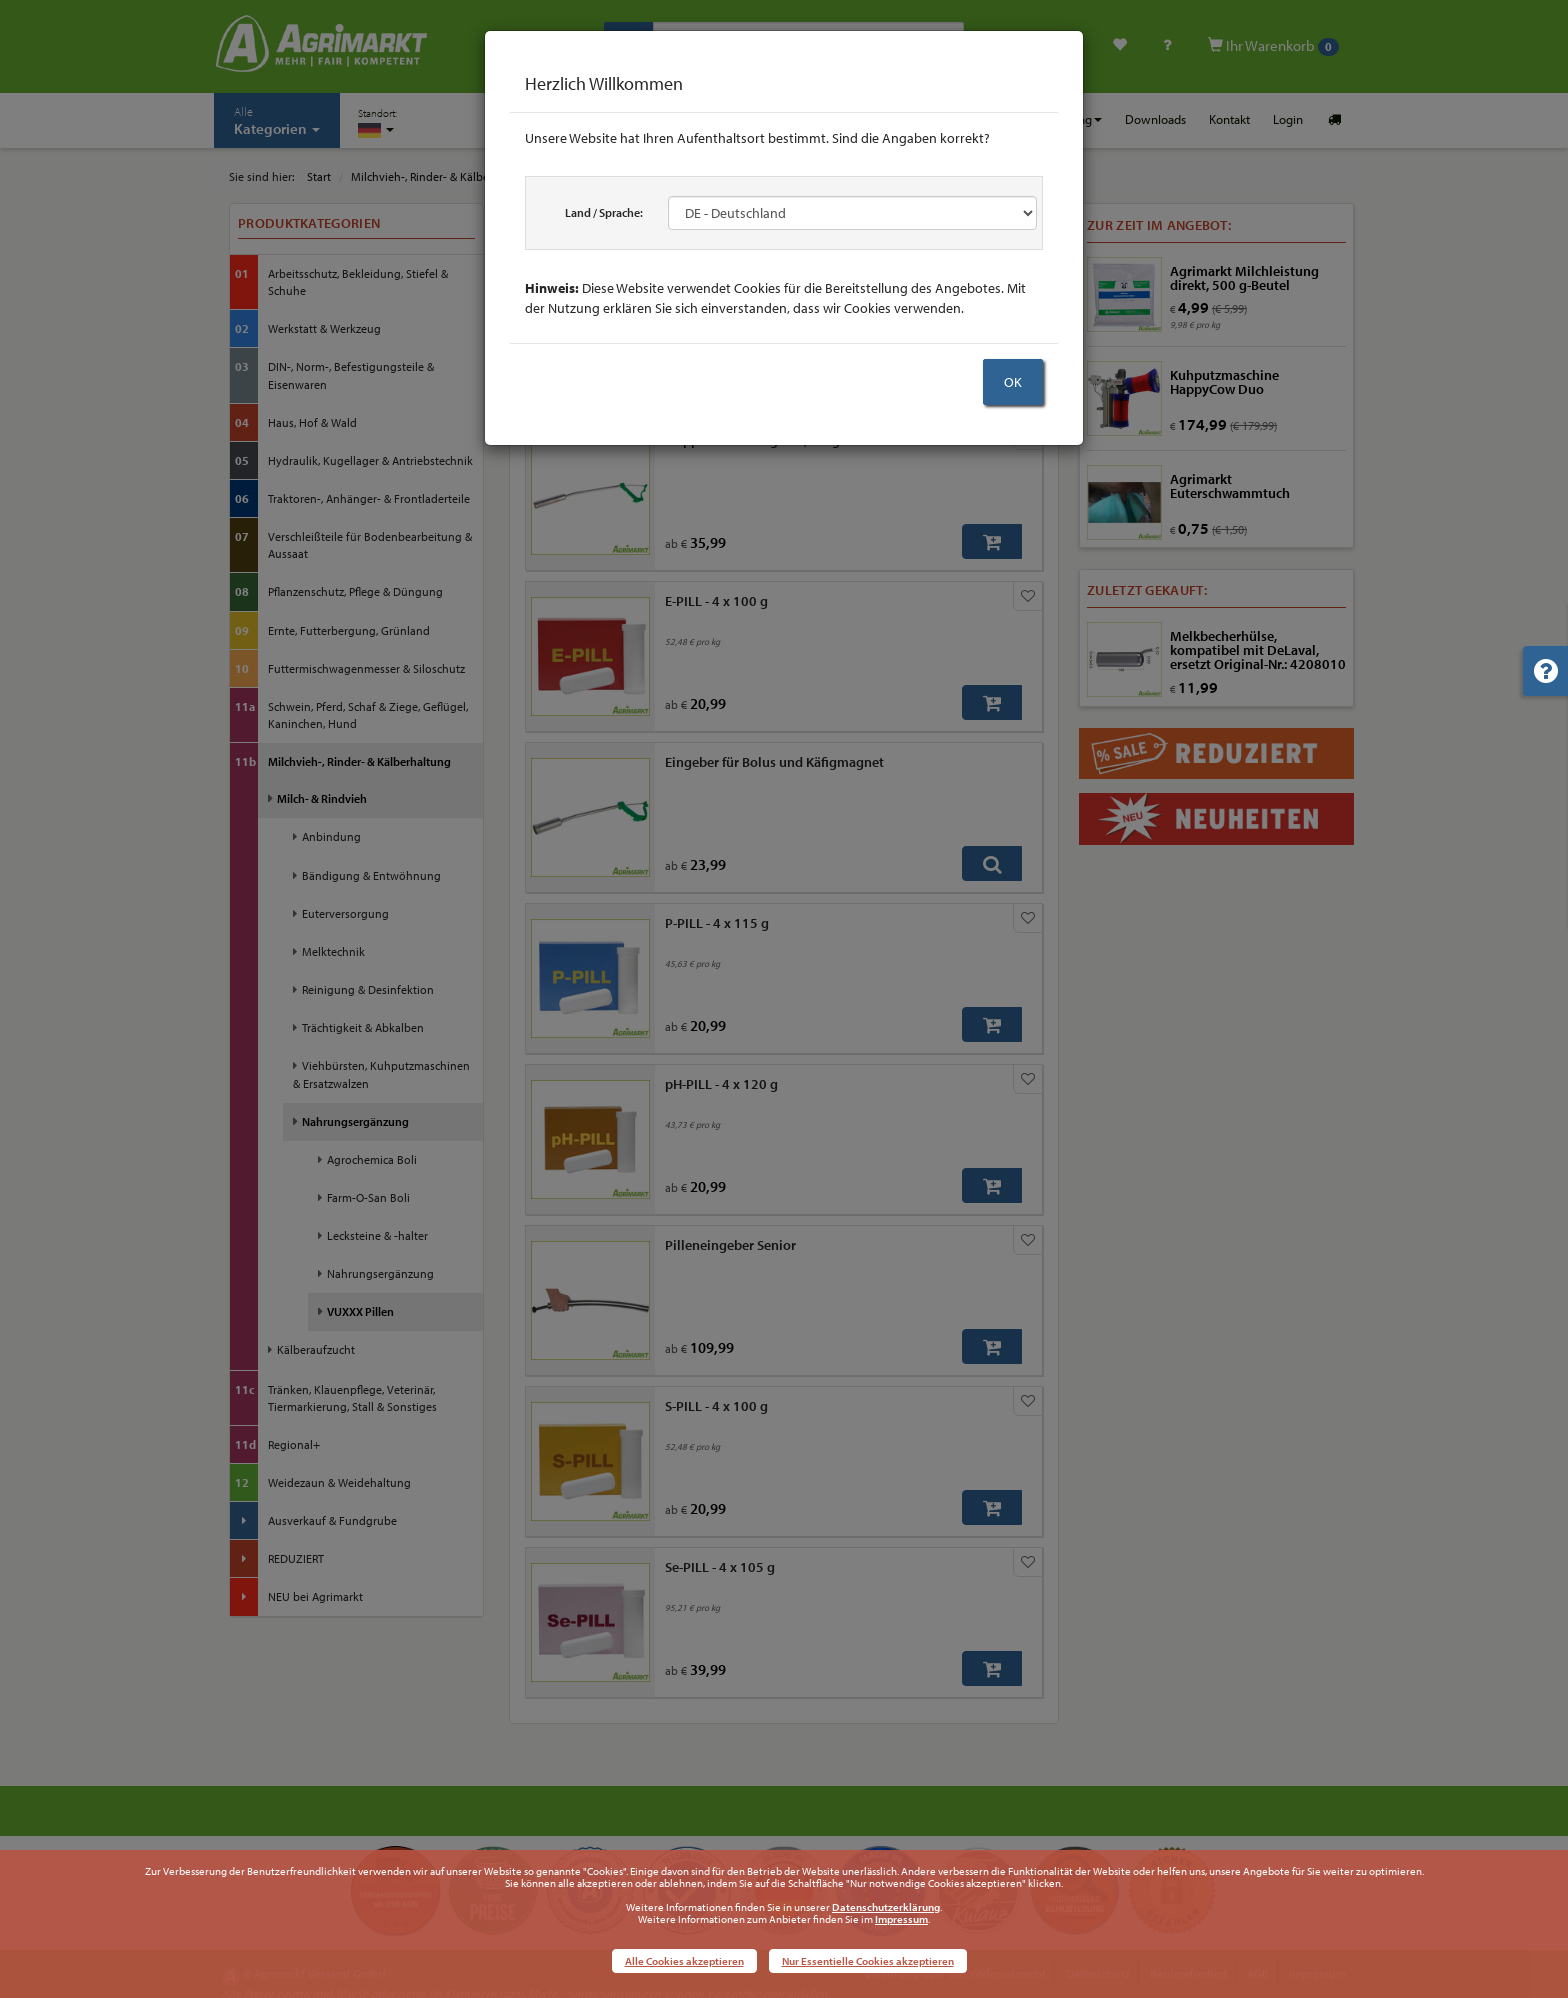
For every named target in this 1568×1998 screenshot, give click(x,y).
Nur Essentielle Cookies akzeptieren (868, 1961)
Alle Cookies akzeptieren (684, 1961)
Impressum (901, 1919)
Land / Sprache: (604, 212)
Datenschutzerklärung (886, 1907)
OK (1013, 382)
